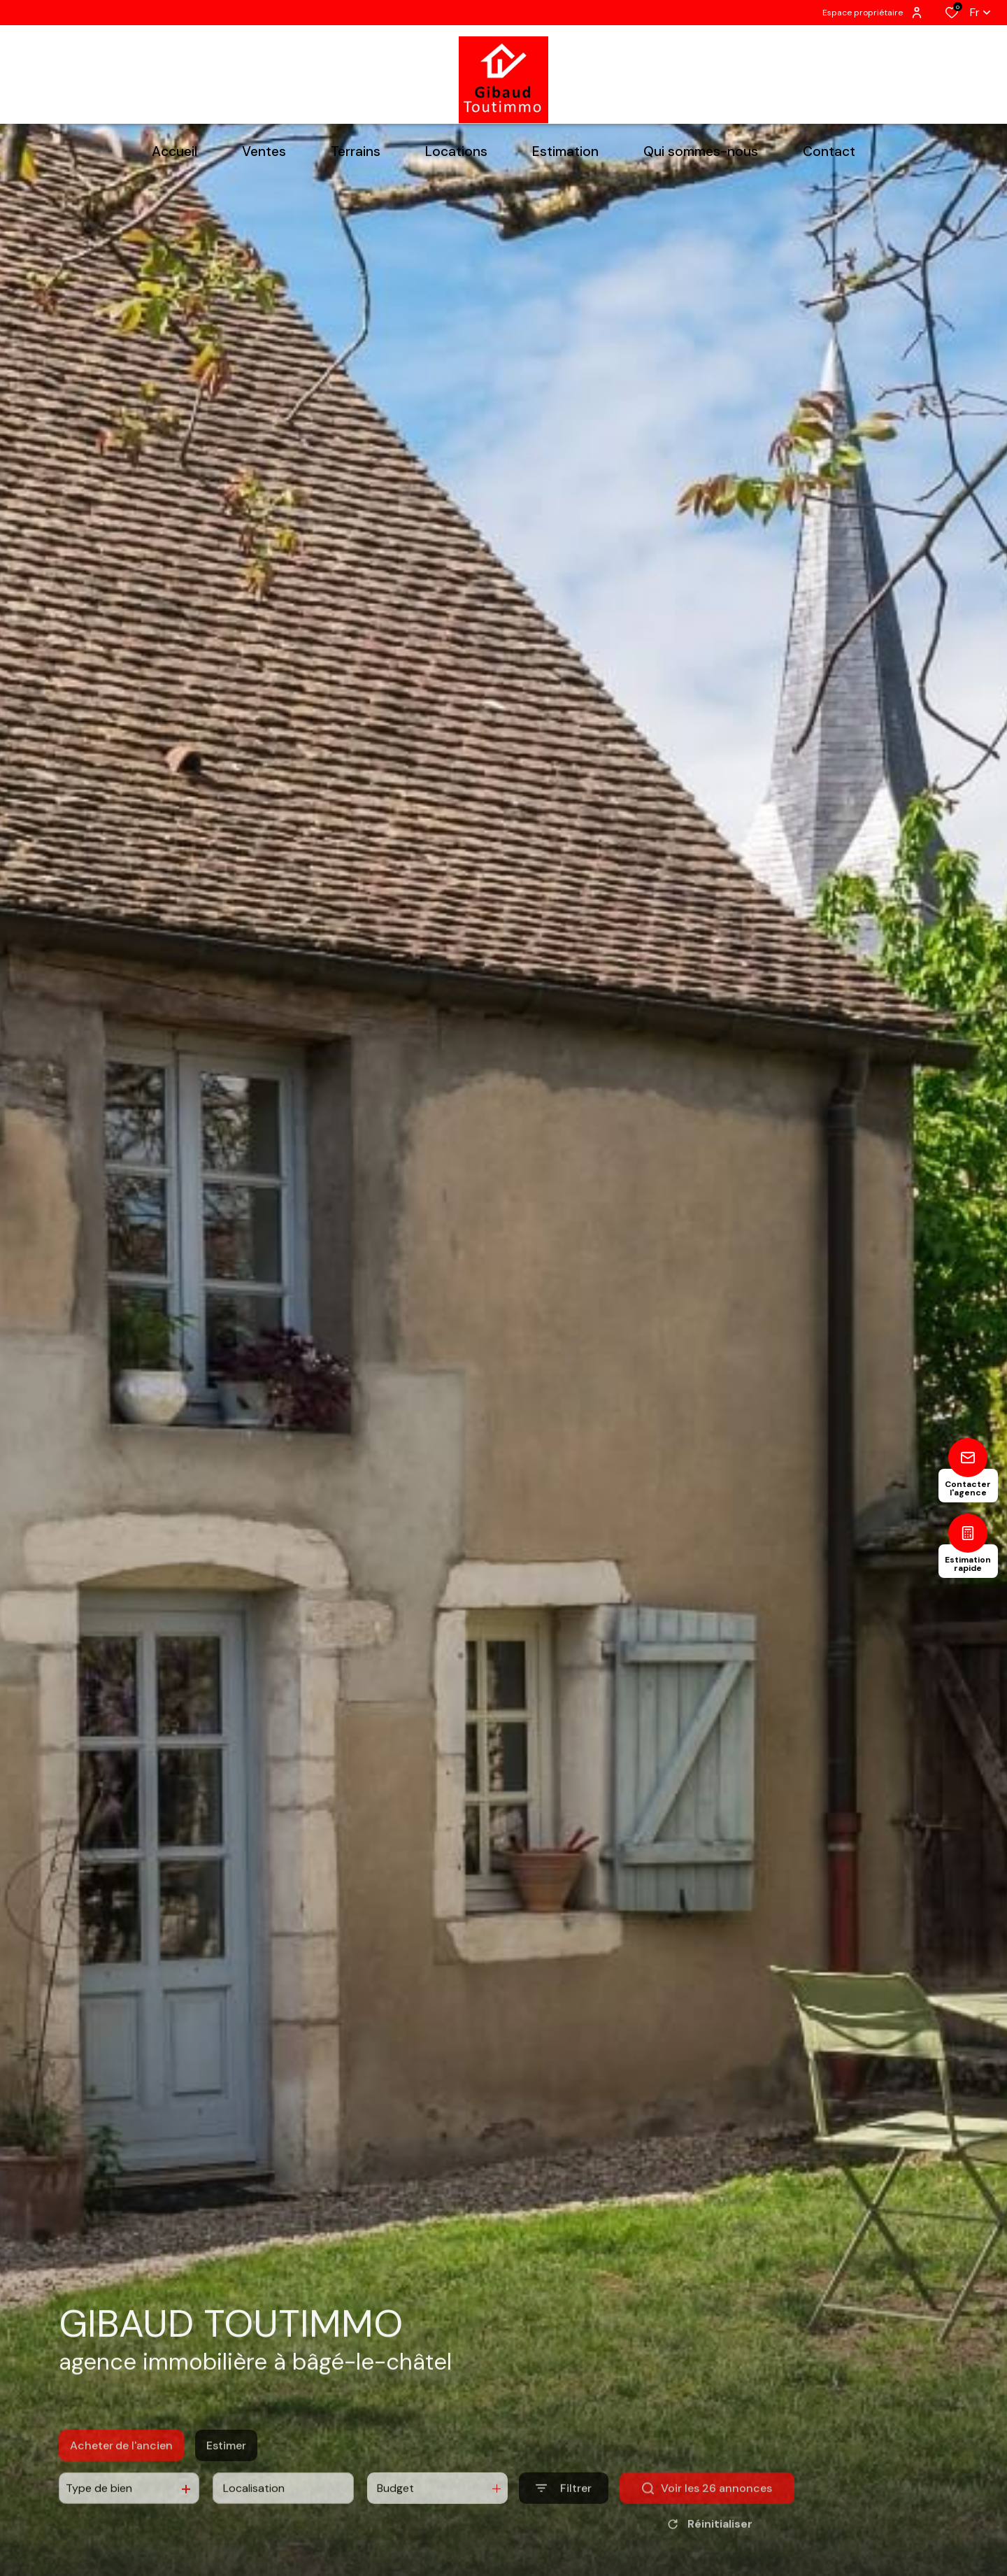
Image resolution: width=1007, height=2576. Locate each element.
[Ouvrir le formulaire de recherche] (563, 2508)
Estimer (226, 2465)
